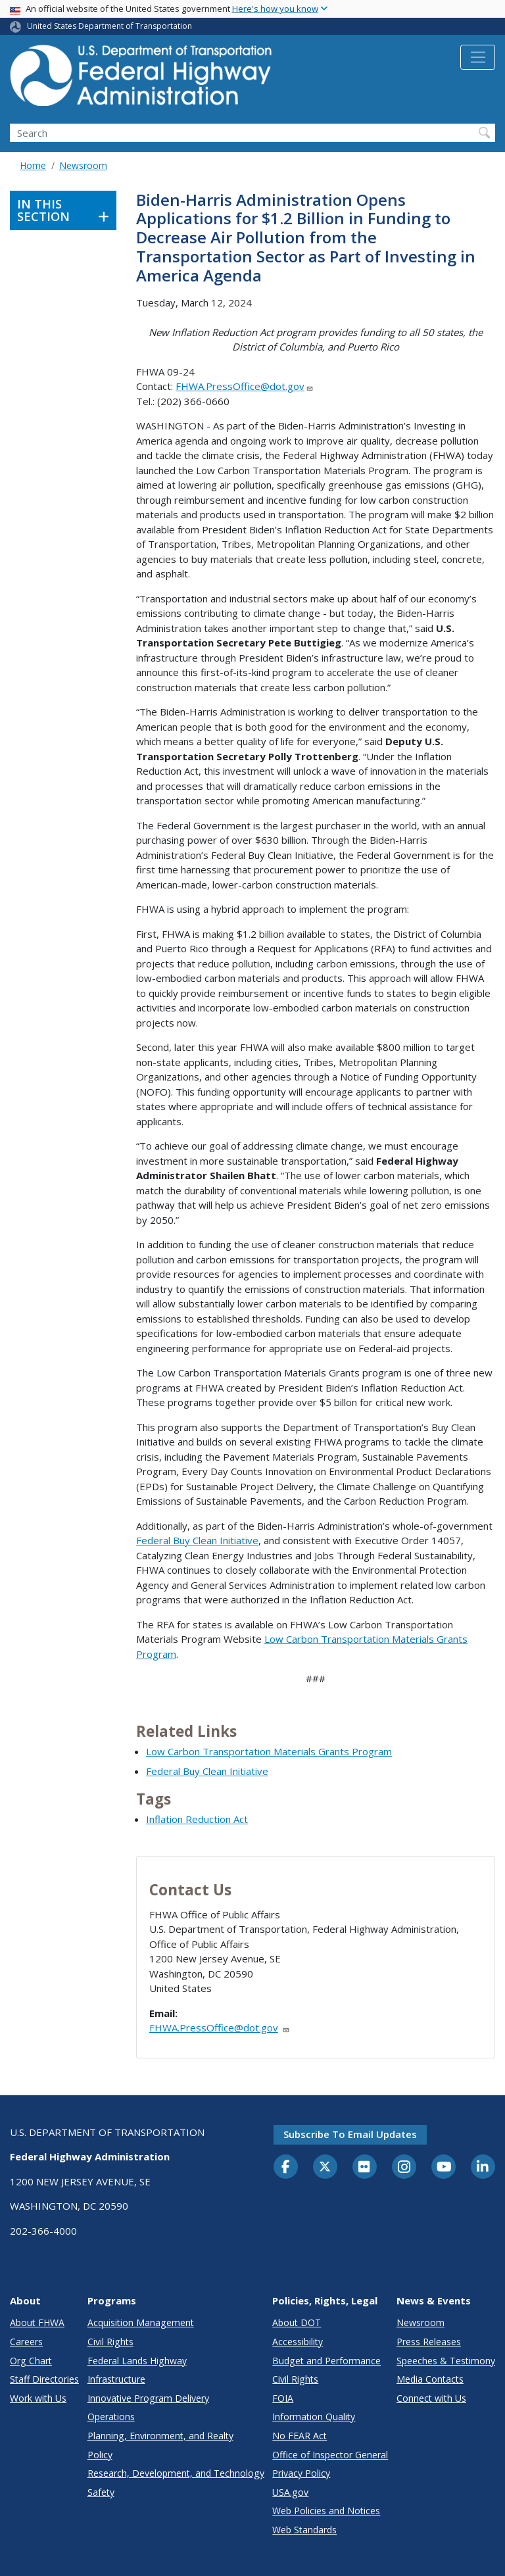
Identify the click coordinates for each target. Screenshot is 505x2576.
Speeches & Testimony (446, 2360)
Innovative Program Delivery (148, 2398)
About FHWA (37, 2322)
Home (33, 165)
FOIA (282, 2398)
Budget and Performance (326, 2360)
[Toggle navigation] (477, 57)
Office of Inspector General (330, 2454)
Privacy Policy (301, 2473)
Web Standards (304, 2529)
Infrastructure (116, 2379)
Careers (26, 2341)
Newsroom (83, 165)
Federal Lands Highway (137, 2360)
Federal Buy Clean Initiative (197, 1540)
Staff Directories (44, 2379)
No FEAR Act (299, 2435)
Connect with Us (431, 2398)
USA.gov (290, 2492)
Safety (100, 2492)
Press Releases (429, 2341)
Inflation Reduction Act (197, 1819)
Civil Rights (110, 2341)
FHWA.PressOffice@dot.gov (245, 386)
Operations (111, 2416)
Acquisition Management (140, 2322)
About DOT (296, 2322)
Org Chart (31, 2360)
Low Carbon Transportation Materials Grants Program (269, 1751)
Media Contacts (430, 2379)
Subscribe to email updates (350, 2134)
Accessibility (297, 2341)
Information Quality (313, 2416)
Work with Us (38, 2398)
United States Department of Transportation (109, 26)
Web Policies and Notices (326, 2510)
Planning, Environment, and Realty (160, 2435)
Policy (99, 2454)
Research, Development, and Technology (175, 2473)
